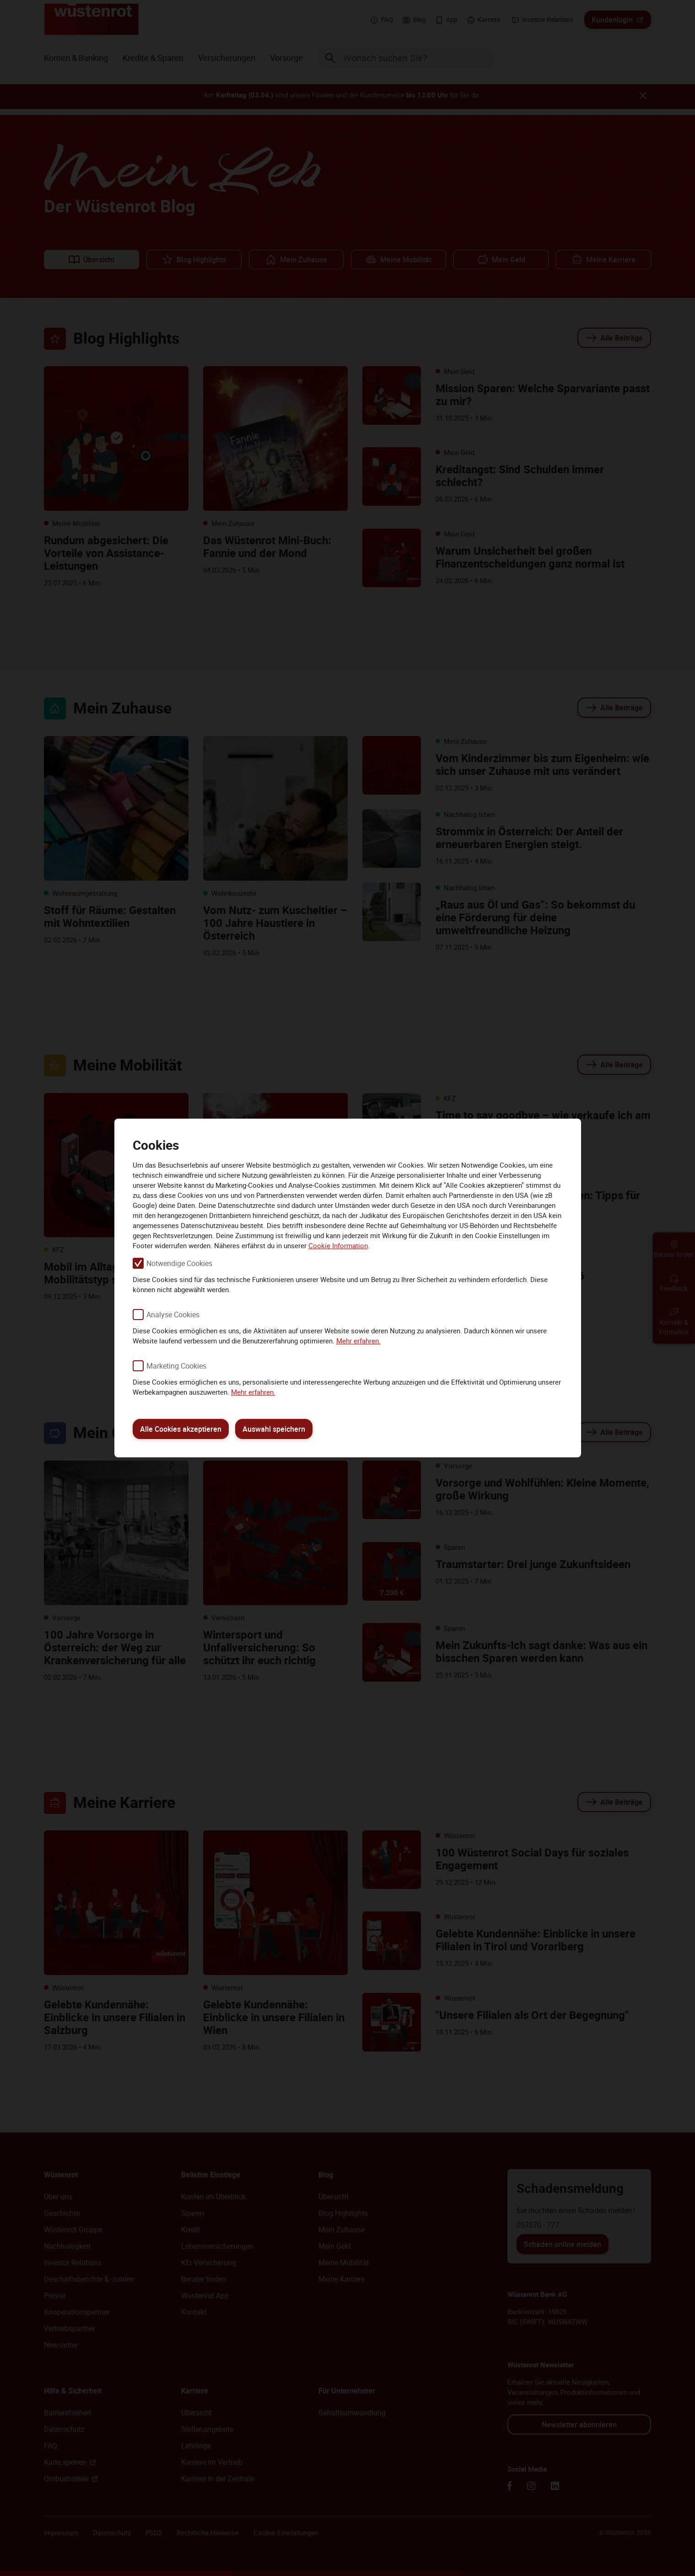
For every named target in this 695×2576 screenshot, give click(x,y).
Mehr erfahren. (358, 1340)
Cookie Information (338, 1245)
